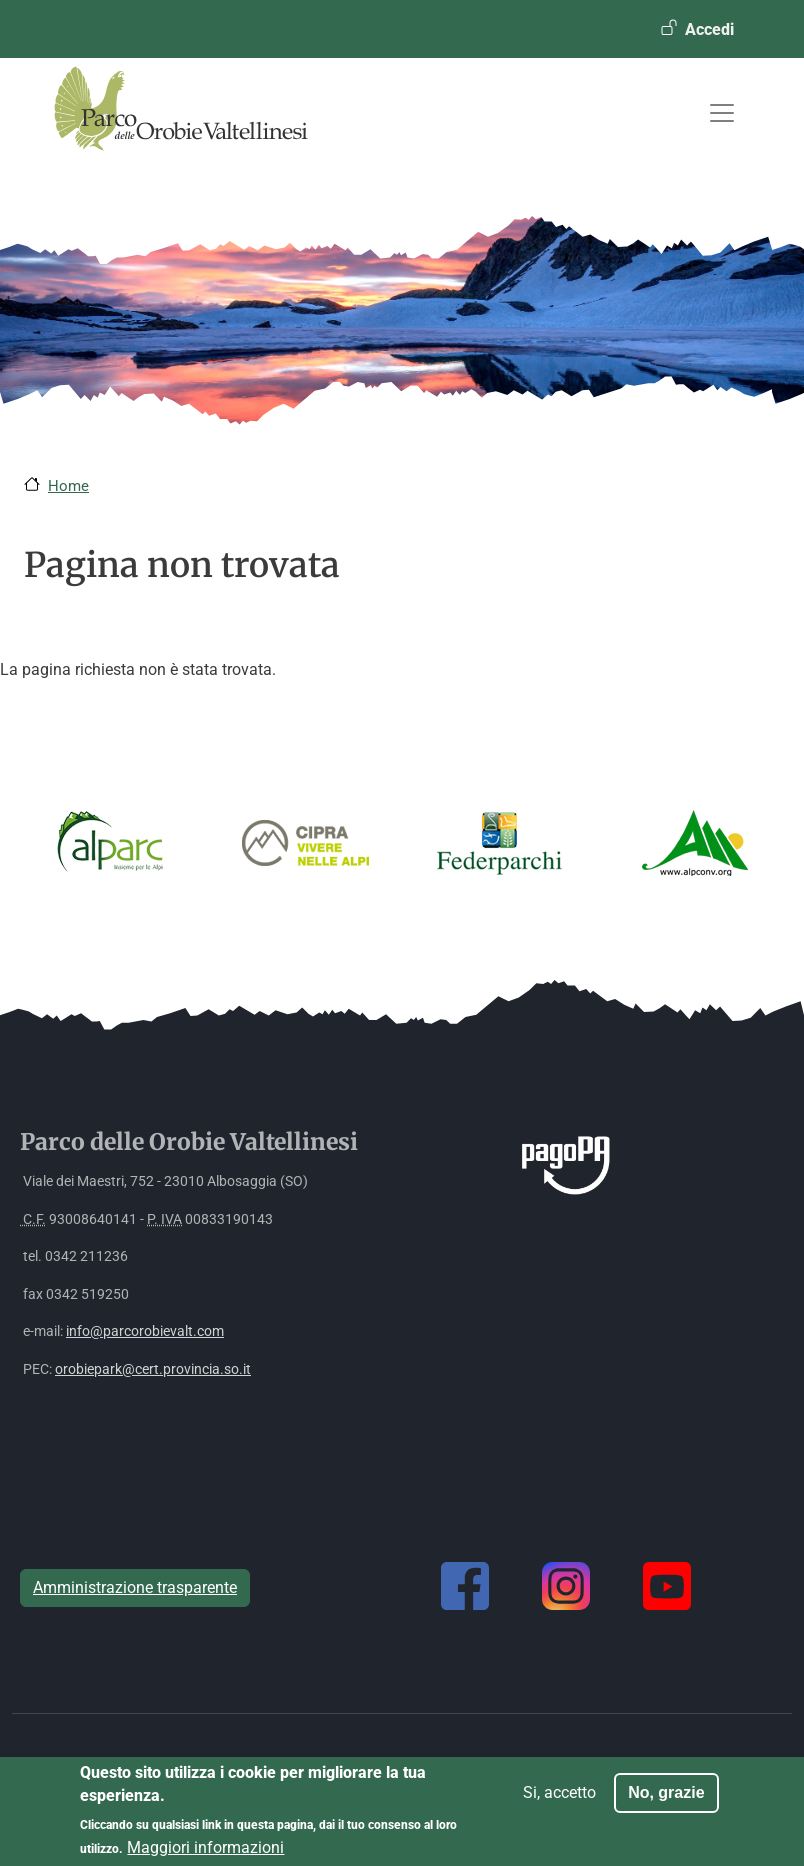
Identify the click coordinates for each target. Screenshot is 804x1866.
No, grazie (666, 1800)
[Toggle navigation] (722, 113)
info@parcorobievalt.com (145, 1331)
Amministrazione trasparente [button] (135, 1587)
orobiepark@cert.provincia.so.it (153, 1369)
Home (68, 486)
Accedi (709, 29)
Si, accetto (559, 1800)
